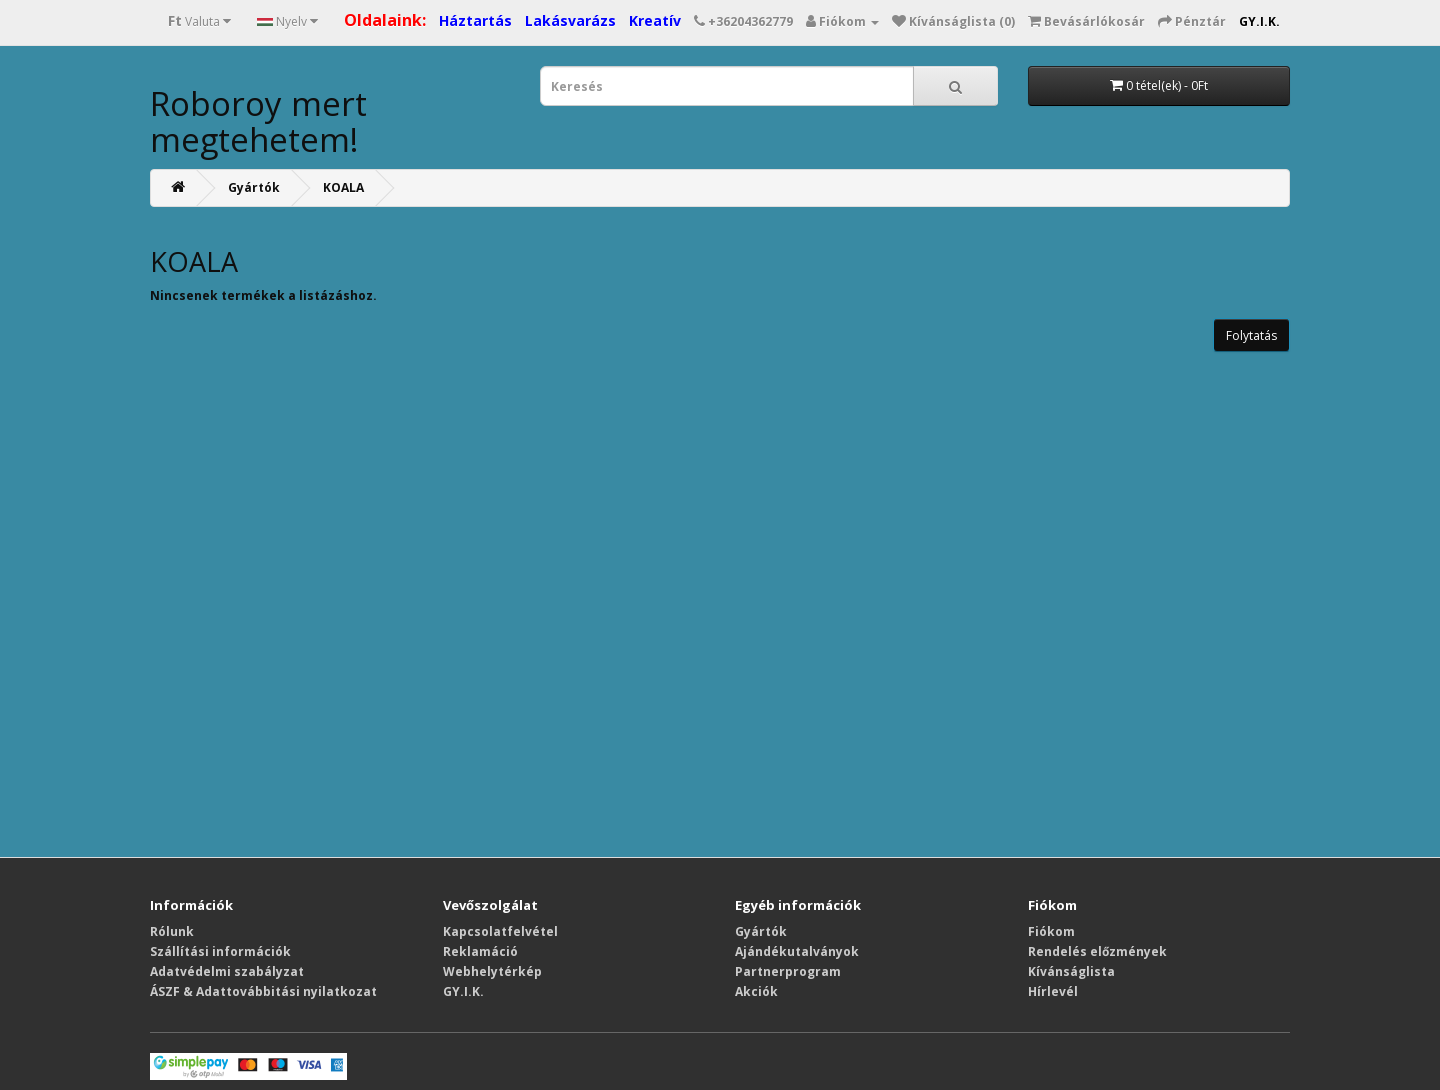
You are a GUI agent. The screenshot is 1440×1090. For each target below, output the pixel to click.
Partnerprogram (788, 971)
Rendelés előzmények (1097, 951)
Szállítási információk (220, 951)
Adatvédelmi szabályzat (227, 971)
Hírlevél (1053, 991)
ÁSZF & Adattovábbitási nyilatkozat (263, 991)
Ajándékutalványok (797, 951)
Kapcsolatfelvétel (500, 931)
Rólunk (172, 931)
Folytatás (1251, 335)
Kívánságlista (1071, 971)
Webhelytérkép (492, 971)
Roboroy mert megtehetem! (258, 121)
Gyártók (254, 187)
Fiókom (1051, 931)
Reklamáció (480, 951)
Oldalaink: (385, 20)
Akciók (756, 991)
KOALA (343, 187)
